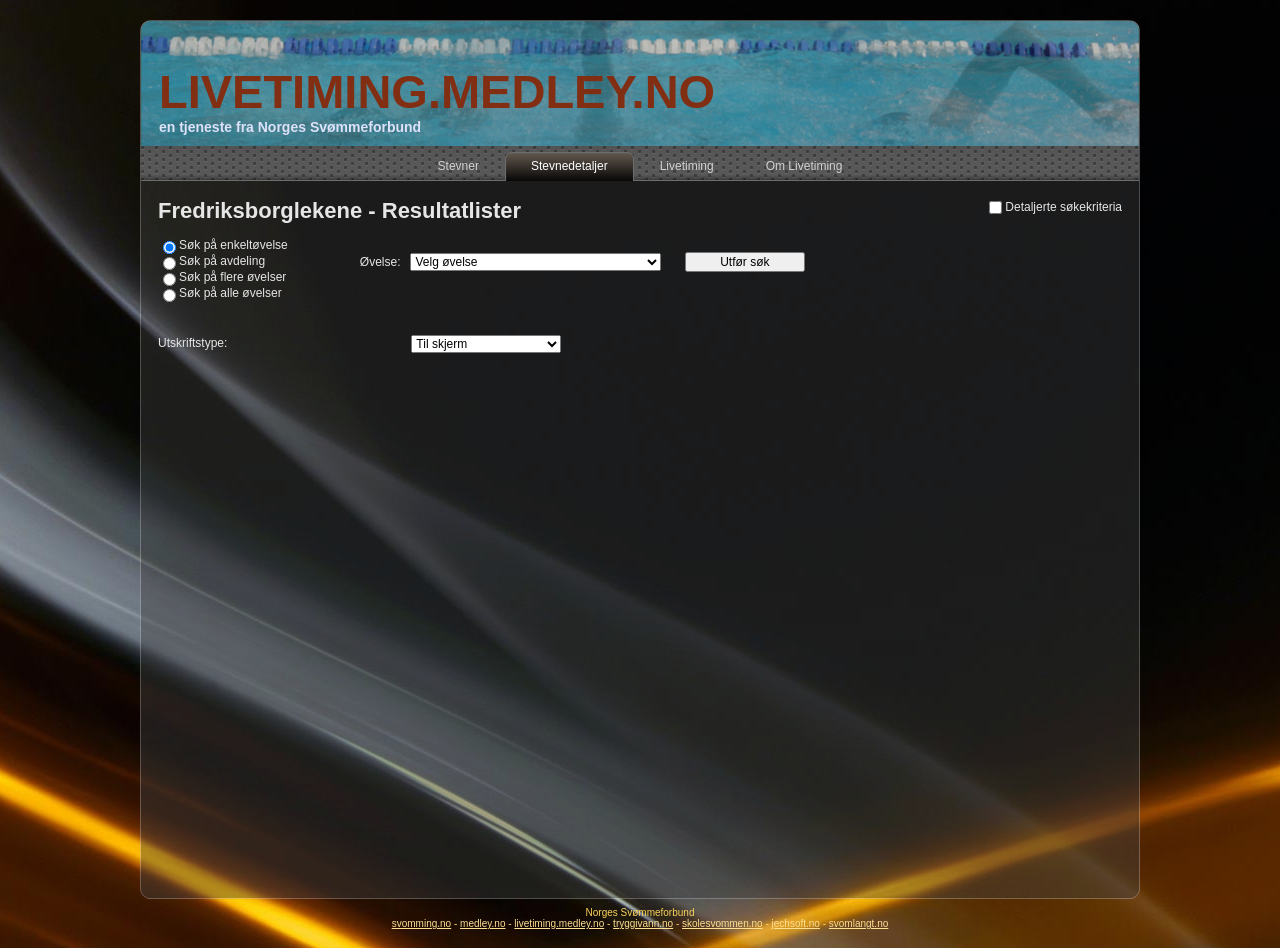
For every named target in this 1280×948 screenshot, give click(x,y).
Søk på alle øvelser (230, 293)
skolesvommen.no (722, 923)
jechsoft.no (796, 923)
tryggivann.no (643, 923)
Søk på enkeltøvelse (233, 245)
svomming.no (421, 923)
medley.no (482, 923)
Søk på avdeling (222, 261)
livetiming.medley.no (559, 923)
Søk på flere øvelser (232, 277)
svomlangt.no (858, 923)
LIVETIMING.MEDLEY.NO (437, 91)
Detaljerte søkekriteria (1063, 207)
